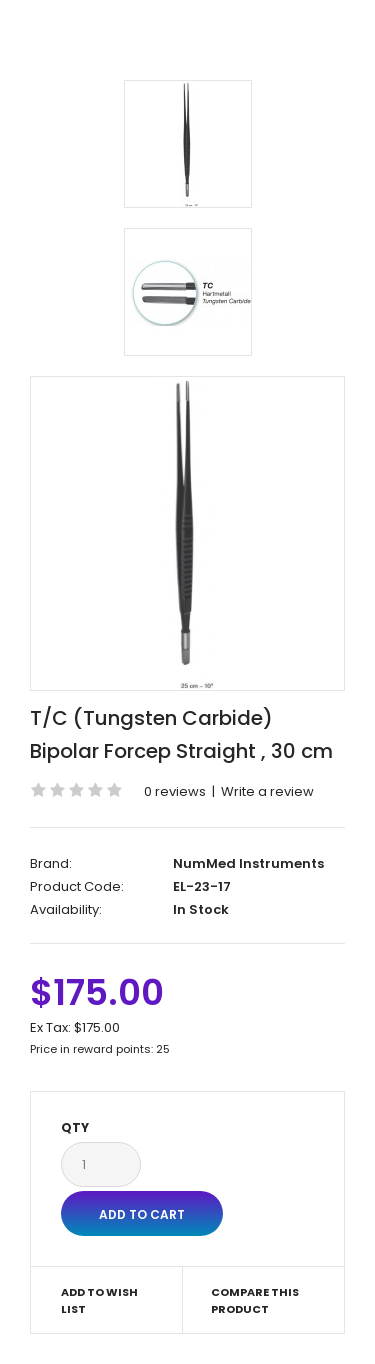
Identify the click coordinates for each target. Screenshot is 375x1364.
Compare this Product (255, 1301)
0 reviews (175, 791)
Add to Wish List (99, 1301)
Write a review (267, 791)
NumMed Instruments (248, 863)
